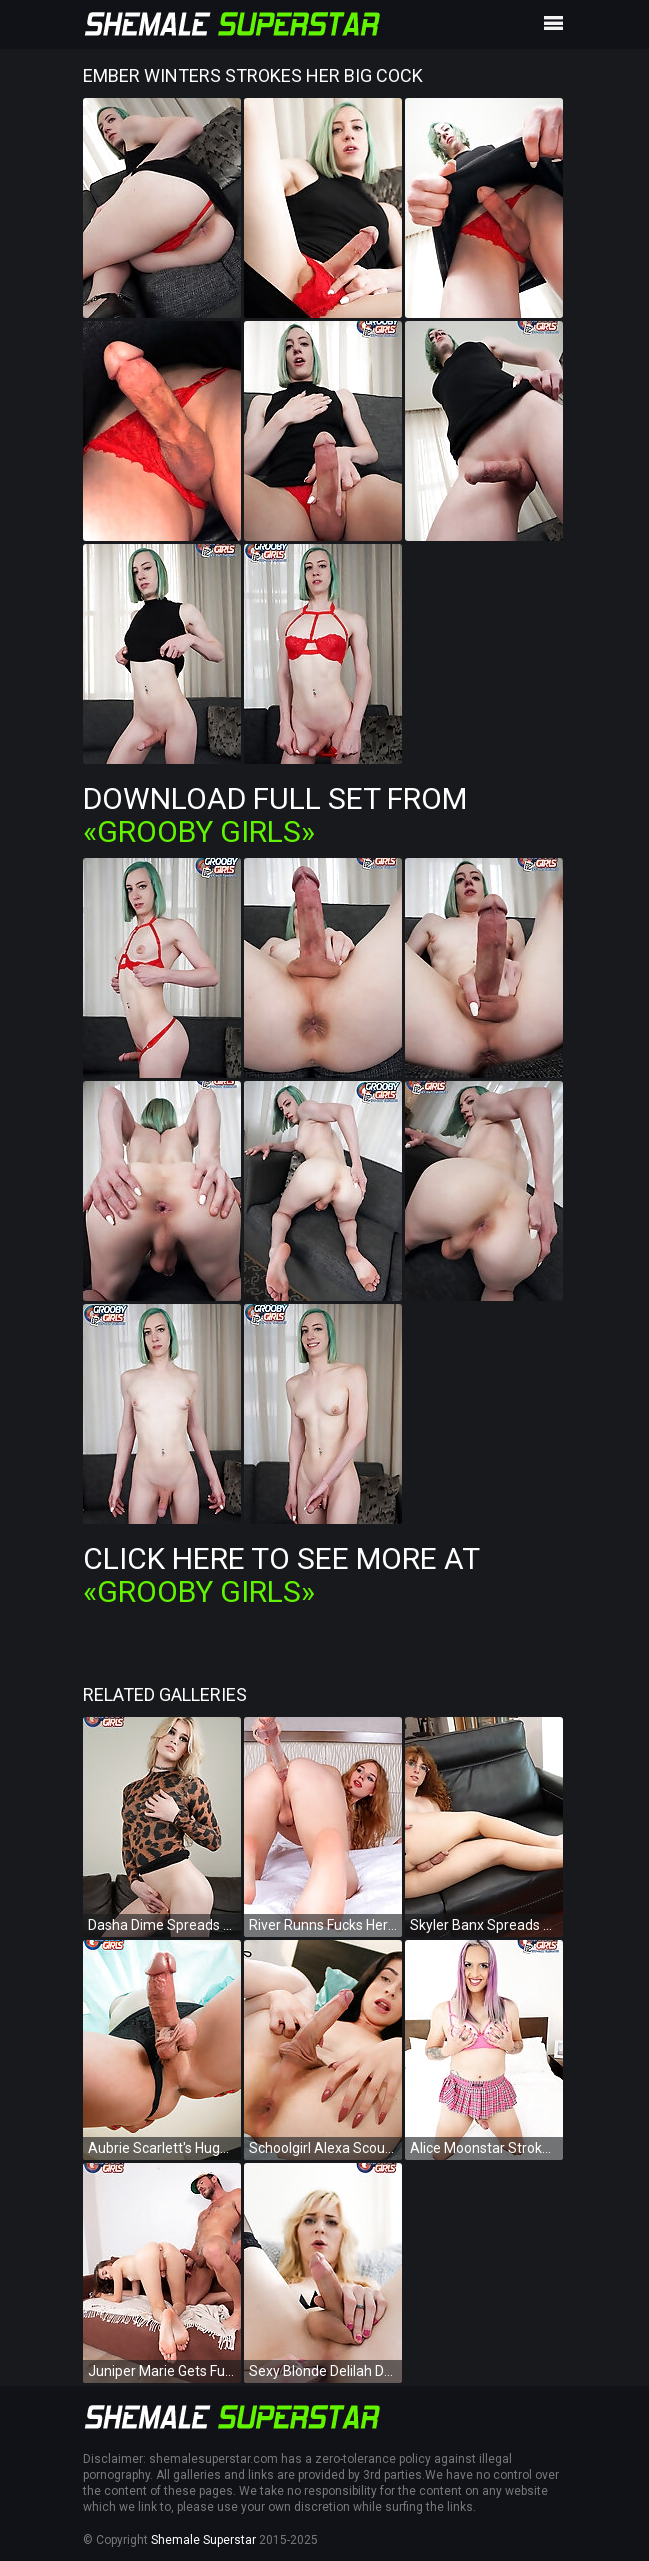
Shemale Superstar (203, 2540)
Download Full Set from (275, 815)
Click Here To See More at (281, 1575)
